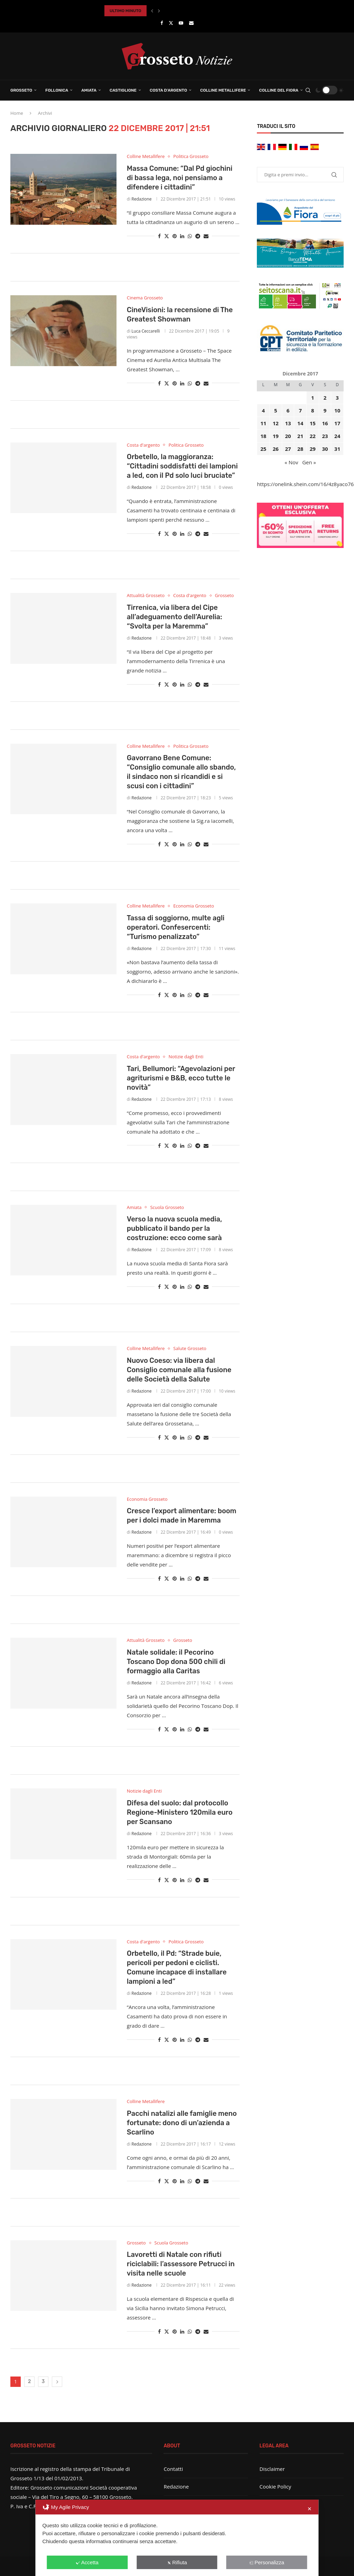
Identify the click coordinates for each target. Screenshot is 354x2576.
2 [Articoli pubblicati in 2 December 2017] (325, 397)
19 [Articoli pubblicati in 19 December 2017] (276, 436)
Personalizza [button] (266, 2562)
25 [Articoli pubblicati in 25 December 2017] (263, 448)
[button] (152, 10)
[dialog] (176, 2538)
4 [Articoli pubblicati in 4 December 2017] (263, 410)
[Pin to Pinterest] (175, 236)
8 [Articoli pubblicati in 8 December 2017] (312, 410)
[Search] (308, 90)
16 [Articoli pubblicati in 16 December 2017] (325, 423)
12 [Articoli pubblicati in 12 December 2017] (276, 423)
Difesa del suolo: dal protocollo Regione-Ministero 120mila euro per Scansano (180, 1812)
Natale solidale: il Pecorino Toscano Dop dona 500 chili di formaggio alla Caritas (176, 1661)
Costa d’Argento (168, 90)
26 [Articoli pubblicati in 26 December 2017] (276, 448)
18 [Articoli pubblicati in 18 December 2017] (263, 436)
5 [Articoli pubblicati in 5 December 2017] (275, 410)
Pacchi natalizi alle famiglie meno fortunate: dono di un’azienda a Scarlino (182, 2122)
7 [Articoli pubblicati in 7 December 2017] (300, 410)
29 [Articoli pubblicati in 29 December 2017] (313, 448)
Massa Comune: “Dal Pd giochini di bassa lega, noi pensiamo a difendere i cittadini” (180, 177)
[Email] (191, 23)
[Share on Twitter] (166, 236)
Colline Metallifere (223, 90)
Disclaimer (272, 2468)
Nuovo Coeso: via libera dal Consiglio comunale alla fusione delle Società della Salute (179, 1369)
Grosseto (21, 90)
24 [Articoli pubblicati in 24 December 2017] (337, 436)
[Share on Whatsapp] (190, 236)
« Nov (291, 462)
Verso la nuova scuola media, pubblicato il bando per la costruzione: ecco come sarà (174, 1228)
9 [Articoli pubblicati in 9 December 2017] (325, 410)
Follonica (56, 90)
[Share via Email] (206, 236)
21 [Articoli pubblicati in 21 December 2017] (300, 436)
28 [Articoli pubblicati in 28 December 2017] (300, 448)
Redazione (141, 199)
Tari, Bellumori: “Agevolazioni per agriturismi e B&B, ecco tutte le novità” (181, 1077)
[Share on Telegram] (197, 236)
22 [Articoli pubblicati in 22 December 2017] (313, 436)
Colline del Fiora (278, 90)
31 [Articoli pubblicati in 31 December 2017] (337, 448)
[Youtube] (181, 23)
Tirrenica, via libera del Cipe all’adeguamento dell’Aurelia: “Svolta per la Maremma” (174, 616)
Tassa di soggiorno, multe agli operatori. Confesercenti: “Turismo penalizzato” (176, 927)
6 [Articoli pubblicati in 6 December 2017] (288, 410)
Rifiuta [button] (177, 2562)
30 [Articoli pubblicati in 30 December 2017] (325, 448)
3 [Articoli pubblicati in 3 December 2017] (337, 397)
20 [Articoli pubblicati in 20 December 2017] (288, 436)
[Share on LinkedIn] (182, 236)
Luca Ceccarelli (145, 331)
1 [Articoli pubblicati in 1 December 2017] (312, 397)
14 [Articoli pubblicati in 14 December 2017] (300, 423)
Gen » (309, 462)
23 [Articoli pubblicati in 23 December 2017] (325, 436)
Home (16, 113)
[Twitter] (171, 23)
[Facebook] (161, 23)
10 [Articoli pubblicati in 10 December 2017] (337, 410)
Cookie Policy (275, 2486)
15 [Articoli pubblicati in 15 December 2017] (313, 423)
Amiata (88, 90)
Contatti (173, 2468)
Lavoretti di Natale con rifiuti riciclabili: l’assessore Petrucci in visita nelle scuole (181, 2263)
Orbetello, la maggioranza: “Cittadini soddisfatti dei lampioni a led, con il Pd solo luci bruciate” (182, 466)
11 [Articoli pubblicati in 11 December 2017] (263, 423)
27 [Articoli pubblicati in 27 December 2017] (288, 448)
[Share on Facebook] (159, 236)
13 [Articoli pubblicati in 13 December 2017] (288, 423)
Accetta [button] (87, 2562)
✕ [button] (309, 2509)
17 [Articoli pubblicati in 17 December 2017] (337, 423)
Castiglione (123, 90)
